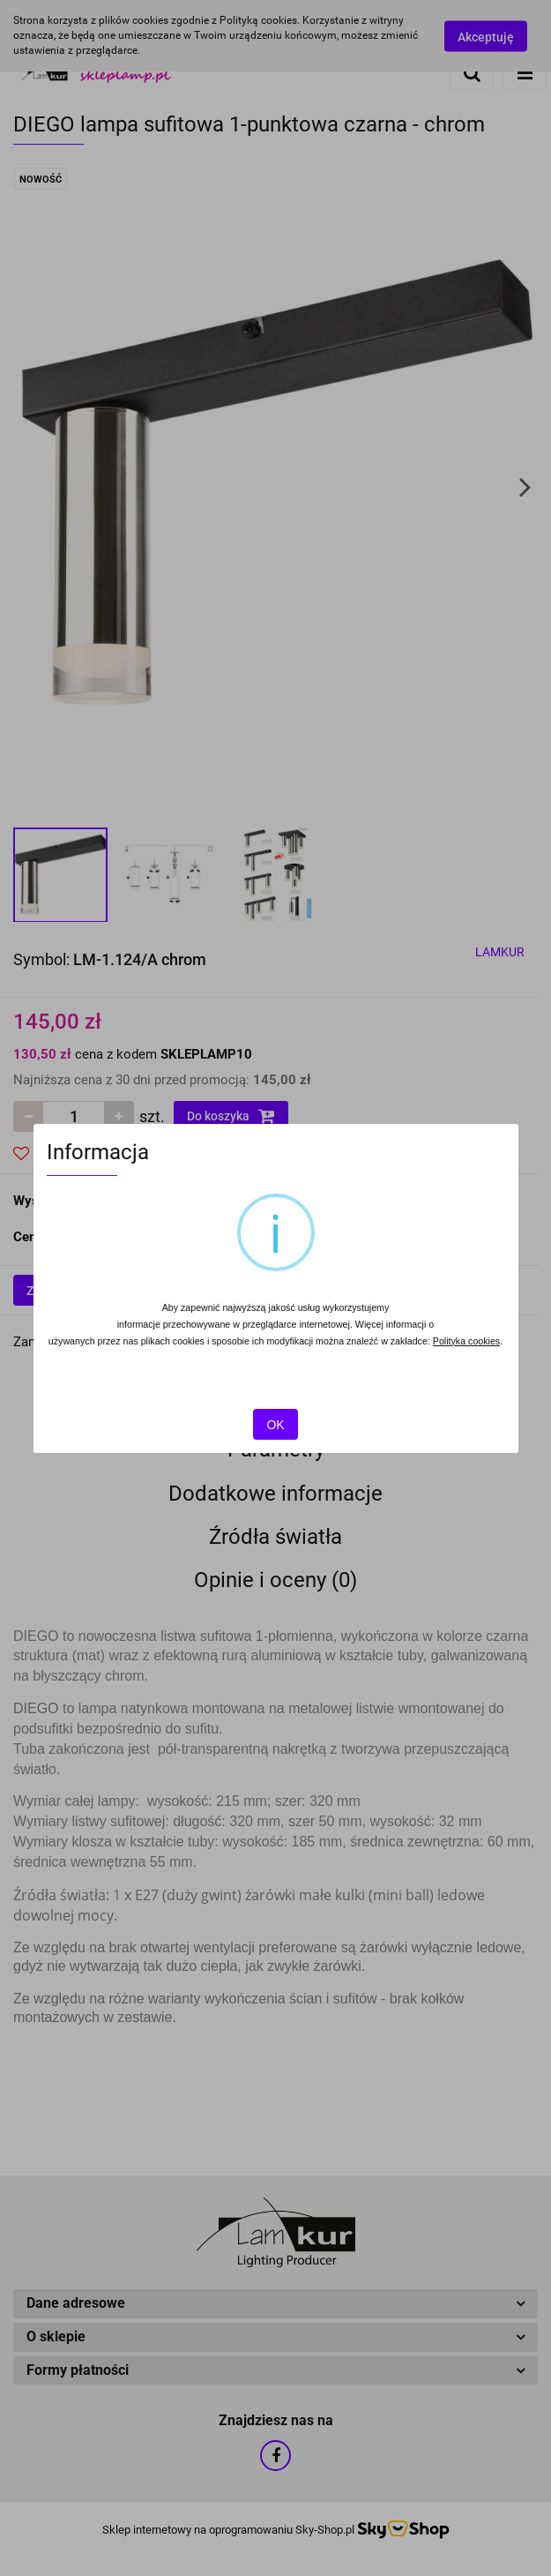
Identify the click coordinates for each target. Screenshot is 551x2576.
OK (275, 1425)
